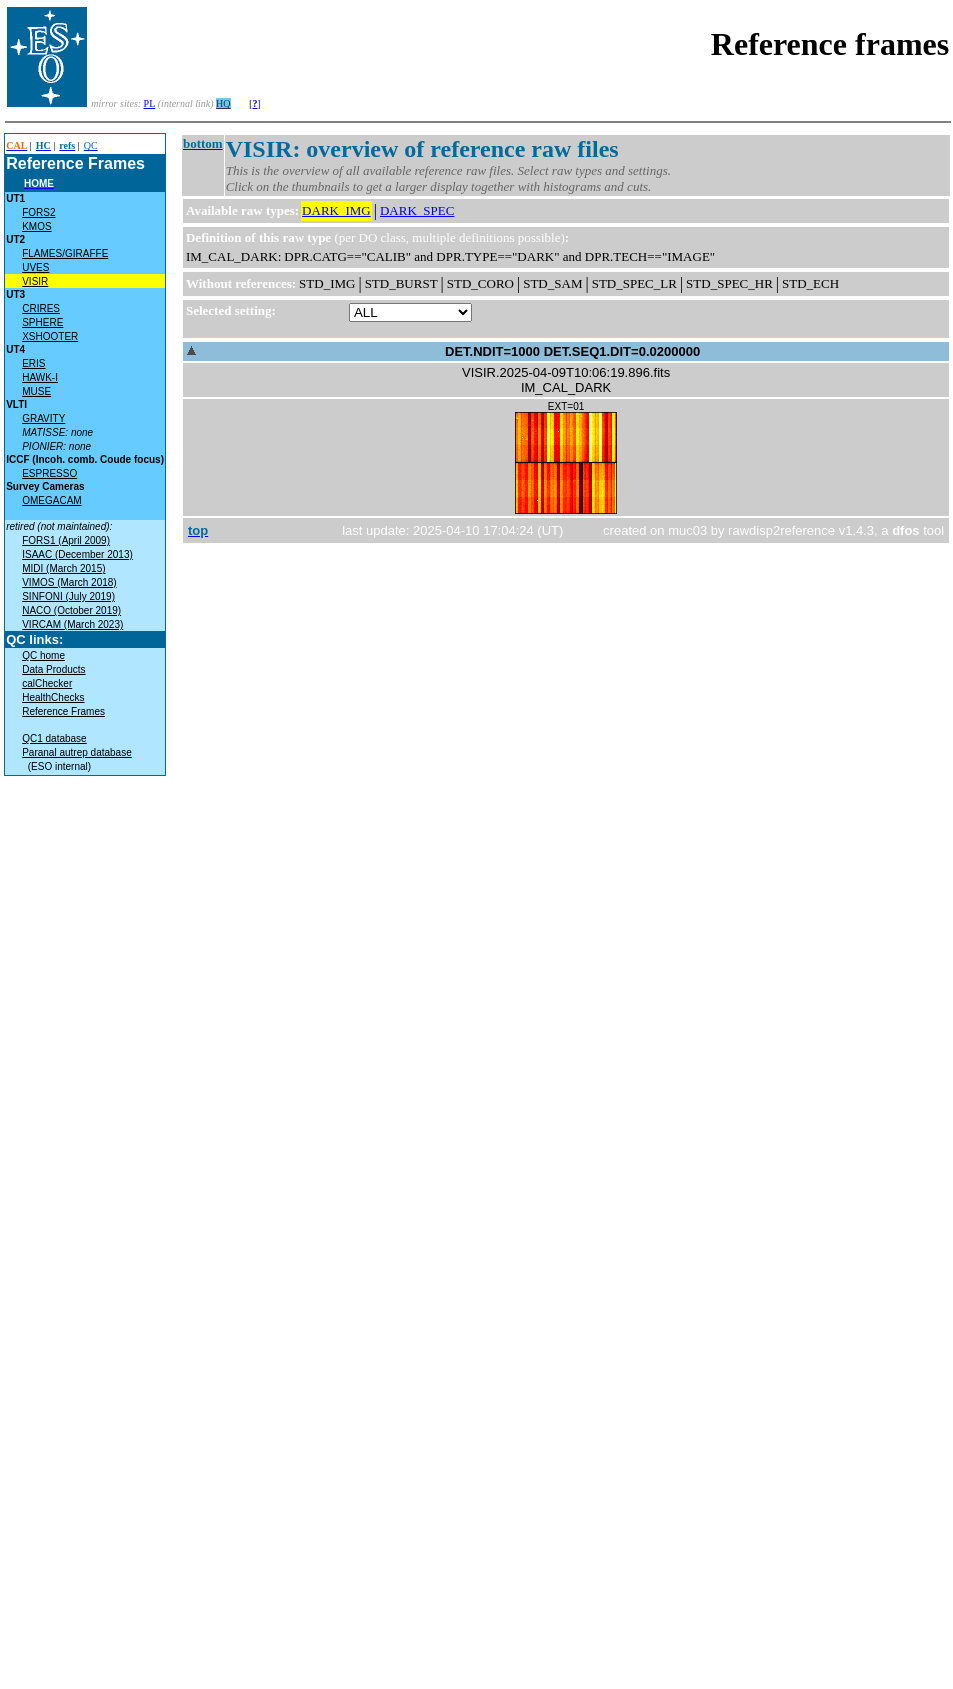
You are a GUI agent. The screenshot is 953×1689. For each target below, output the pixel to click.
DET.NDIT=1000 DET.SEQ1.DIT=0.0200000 (572, 351)
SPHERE (42, 322)
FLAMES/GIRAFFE (65, 253)
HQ (223, 103)
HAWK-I (40, 377)
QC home (43, 655)
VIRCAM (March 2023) (72, 624)
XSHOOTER (50, 336)
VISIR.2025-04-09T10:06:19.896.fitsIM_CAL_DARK (566, 380)
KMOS (36, 226)
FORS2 (38, 212)
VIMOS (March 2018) (69, 582)
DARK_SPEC (417, 210)
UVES (35, 267)
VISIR (35, 281)
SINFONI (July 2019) (68, 596)
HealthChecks (53, 697)
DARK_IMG (336, 210)
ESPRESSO (49, 473)
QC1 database (54, 738)
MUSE (36, 391)
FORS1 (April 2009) (66, 540)
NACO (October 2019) (71, 610)
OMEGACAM (51, 500)
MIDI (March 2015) (63, 568)
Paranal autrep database (77, 752)
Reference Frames (63, 711)
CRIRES (41, 308)
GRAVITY (43, 418)
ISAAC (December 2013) (77, 554)
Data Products (53, 669)
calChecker (47, 683)
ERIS (33, 363)
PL (150, 103)
